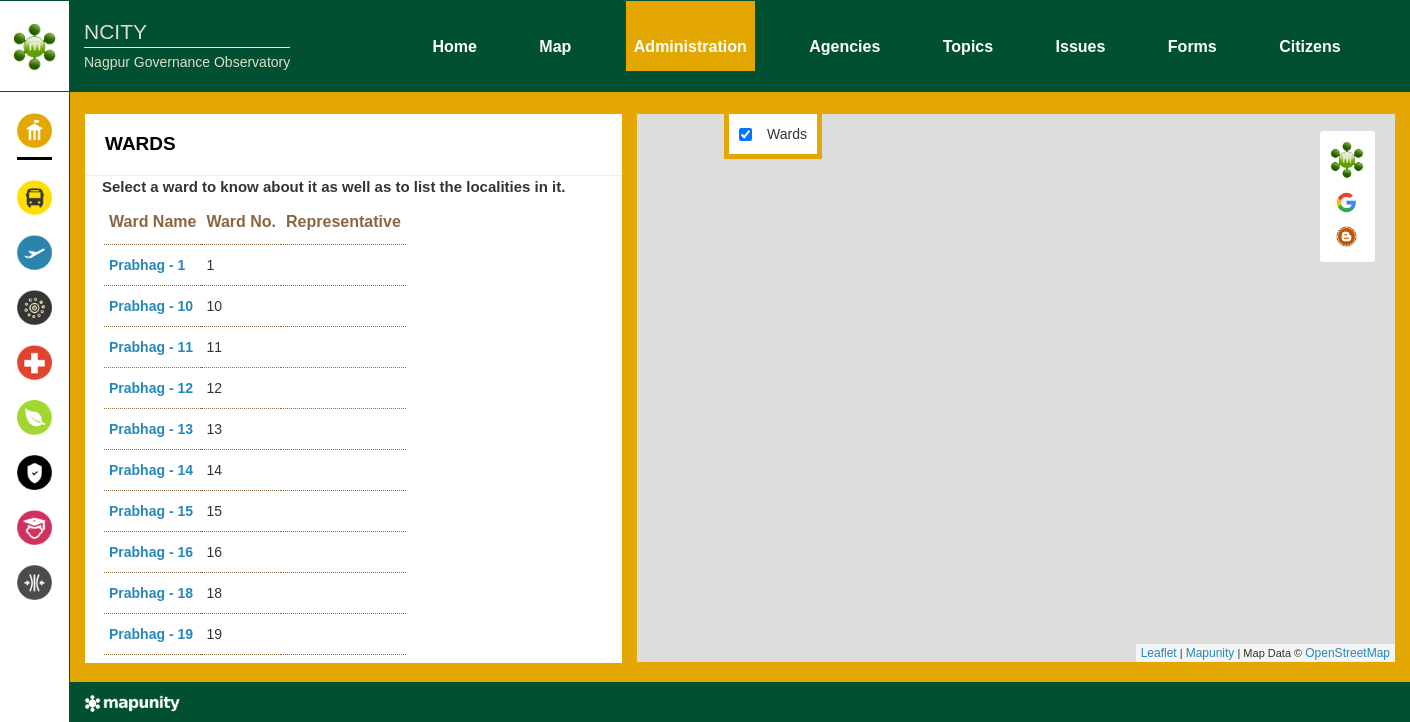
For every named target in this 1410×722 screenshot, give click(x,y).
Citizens (1309, 45)
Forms (1192, 45)
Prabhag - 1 (147, 265)
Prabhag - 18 (151, 593)
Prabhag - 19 (151, 634)
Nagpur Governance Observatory (187, 62)
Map (555, 45)
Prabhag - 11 (151, 347)
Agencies (844, 45)
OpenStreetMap (1347, 653)
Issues (1081, 45)
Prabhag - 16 (151, 552)
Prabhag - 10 (151, 306)
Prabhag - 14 (151, 470)
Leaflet (1159, 653)
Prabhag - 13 (151, 429)
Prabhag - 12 (151, 388)
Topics (968, 45)
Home (454, 45)
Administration (690, 45)
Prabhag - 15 (151, 511)
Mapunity (1210, 653)
